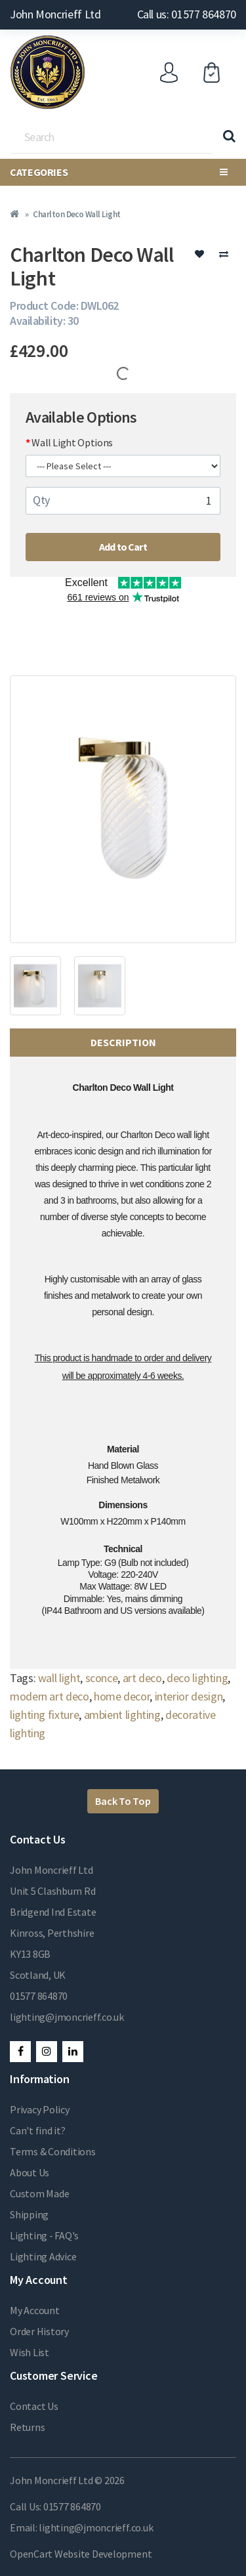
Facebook (20, 2051)
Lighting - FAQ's (44, 2235)
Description (123, 1042)
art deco (142, 1677)
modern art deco (49, 1696)
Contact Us (34, 2406)
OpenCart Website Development (81, 2553)
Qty (41, 499)
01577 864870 (39, 1995)
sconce (101, 1677)
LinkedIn (72, 2051)
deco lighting (197, 1677)
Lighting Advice (43, 2256)
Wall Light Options (72, 442)
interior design (189, 1696)
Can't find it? (38, 2130)
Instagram (46, 2051)
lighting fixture (44, 1714)
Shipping (29, 2214)
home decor (122, 1696)
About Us (29, 2172)
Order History (39, 2331)
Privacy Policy (40, 2109)
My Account (35, 2310)
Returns (27, 2427)
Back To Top (122, 1800)
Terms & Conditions (53, 2151)
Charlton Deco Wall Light (76, 214)
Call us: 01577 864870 (186, 14)
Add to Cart (123, 546)
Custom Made (39, 2193)
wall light (59, 1677)
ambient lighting (122, 1714)
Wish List (29, 2352)
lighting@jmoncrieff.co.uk (67, 2016)
